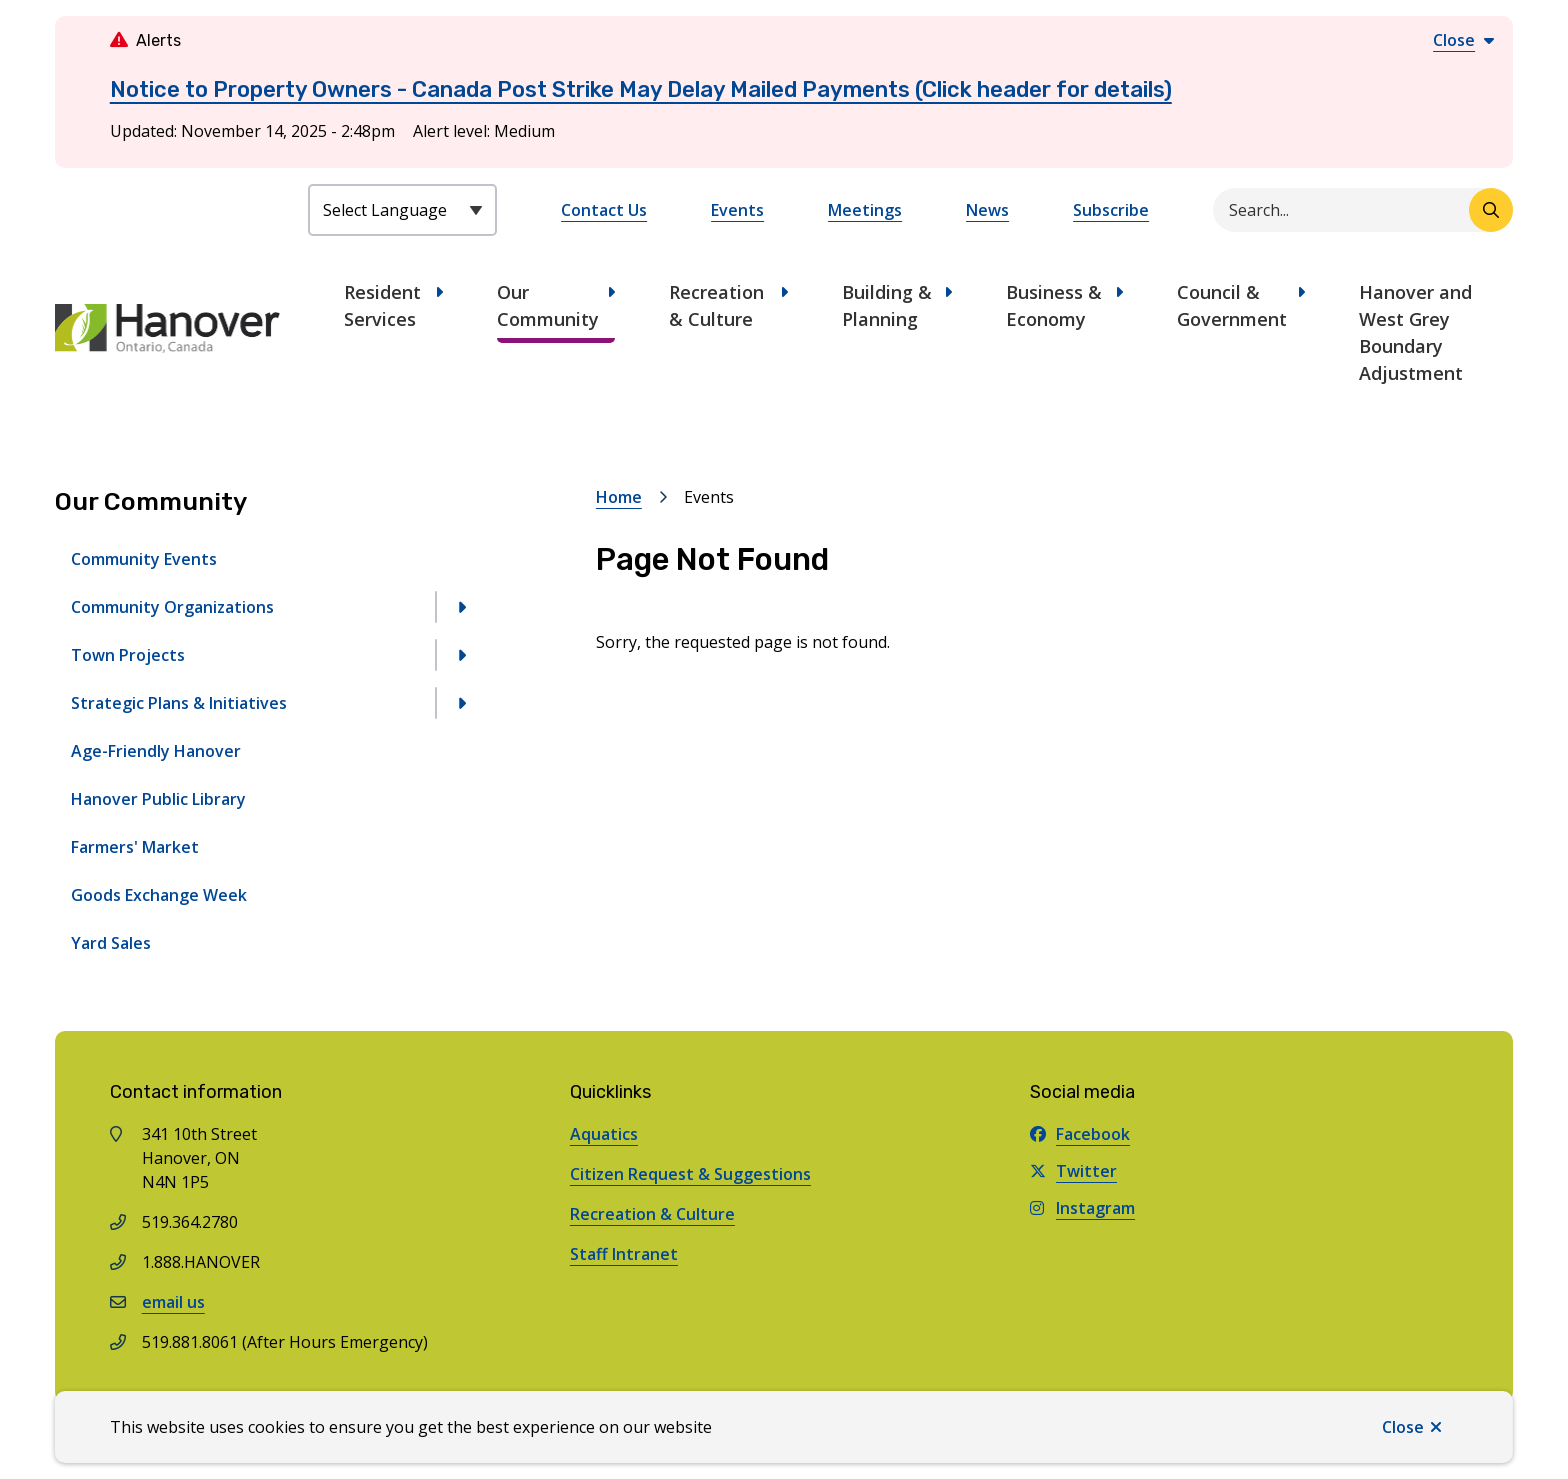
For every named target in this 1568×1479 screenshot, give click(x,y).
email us (173, 1302)
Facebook (1080, 1134)
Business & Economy (1054, 305)
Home (619, 497)
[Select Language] (402, 210)
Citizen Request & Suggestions (690, 1174)
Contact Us (604, 210)
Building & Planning (887, 305)
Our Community (548, 305)
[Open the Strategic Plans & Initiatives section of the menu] (461, 703)
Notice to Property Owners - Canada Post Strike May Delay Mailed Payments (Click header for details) (641, 89)
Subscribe (1111, 210)
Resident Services (382, 305)
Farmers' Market (135, 847)
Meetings (865, 210)
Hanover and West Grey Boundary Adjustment (1415, 332)
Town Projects (128, 655)
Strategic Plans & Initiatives (179, 703)
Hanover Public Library (158, 799)
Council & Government (1232, 305)
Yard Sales (111, 943)
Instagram (1082, 1208)
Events (737, 210)
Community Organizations (172, 607)
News (987, 210)
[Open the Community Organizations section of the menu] (461, 607)
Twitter (1073, 1171)
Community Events (144, 559)
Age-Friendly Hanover (156, 751)
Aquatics (604, 1134)
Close (1403, 1427)
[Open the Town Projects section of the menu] (461, 655)
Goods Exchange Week (159, 895)
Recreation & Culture (716, 305)
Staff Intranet (624, 1254)
